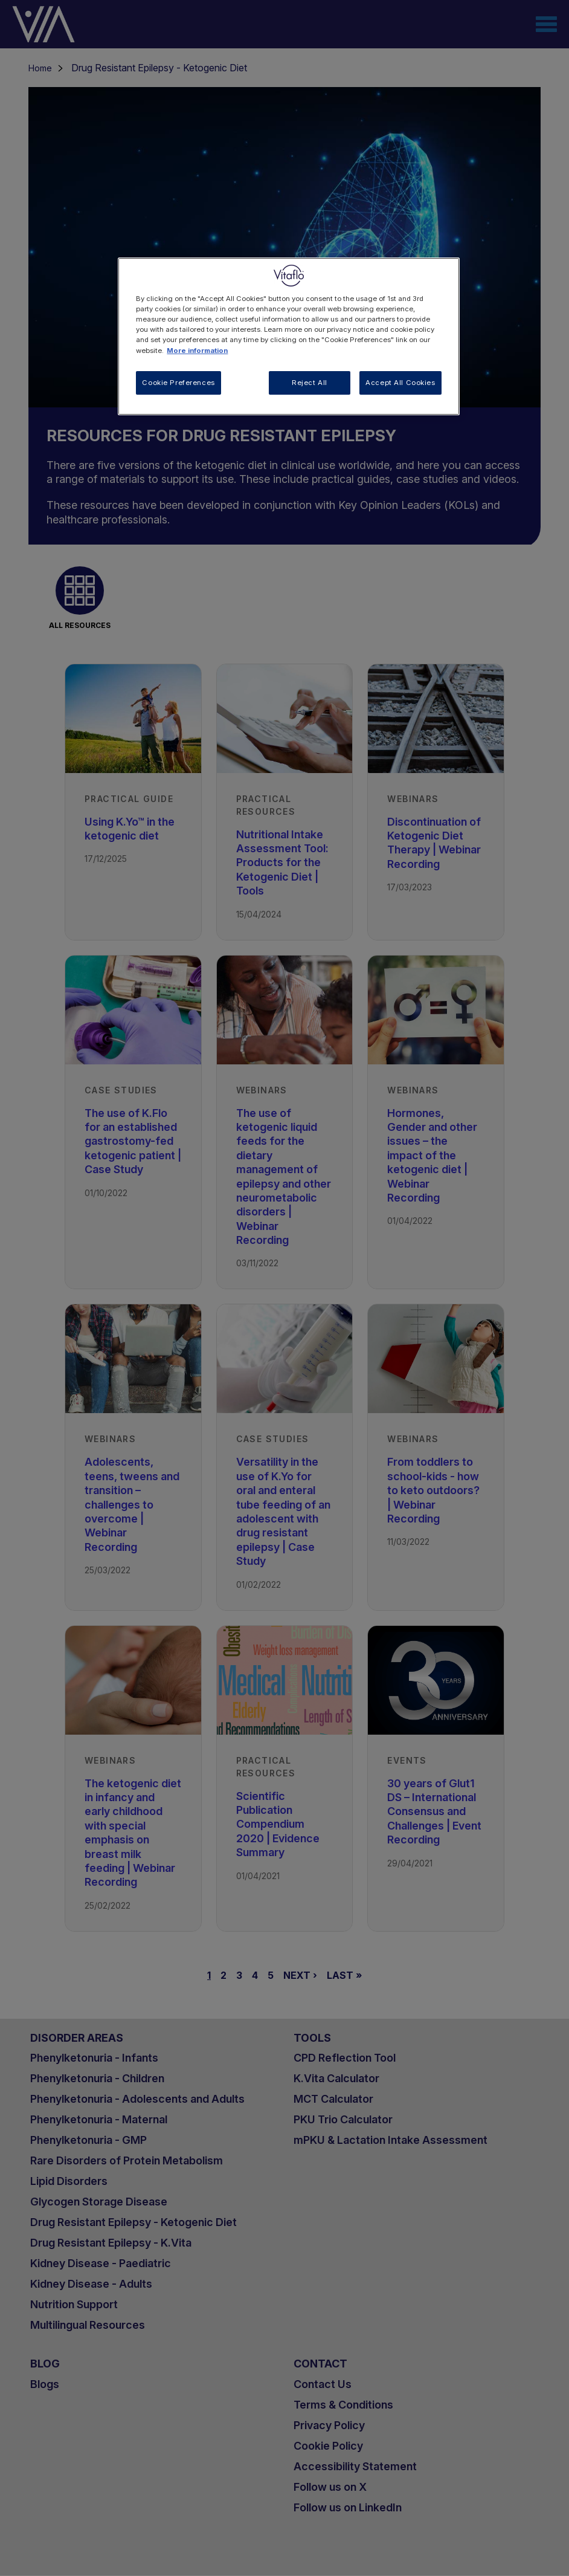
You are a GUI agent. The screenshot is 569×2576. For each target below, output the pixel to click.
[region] (288, 336)
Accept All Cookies (400, 382)
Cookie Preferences (178, 382)
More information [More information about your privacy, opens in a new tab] (197, 350)
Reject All (309, 382)
